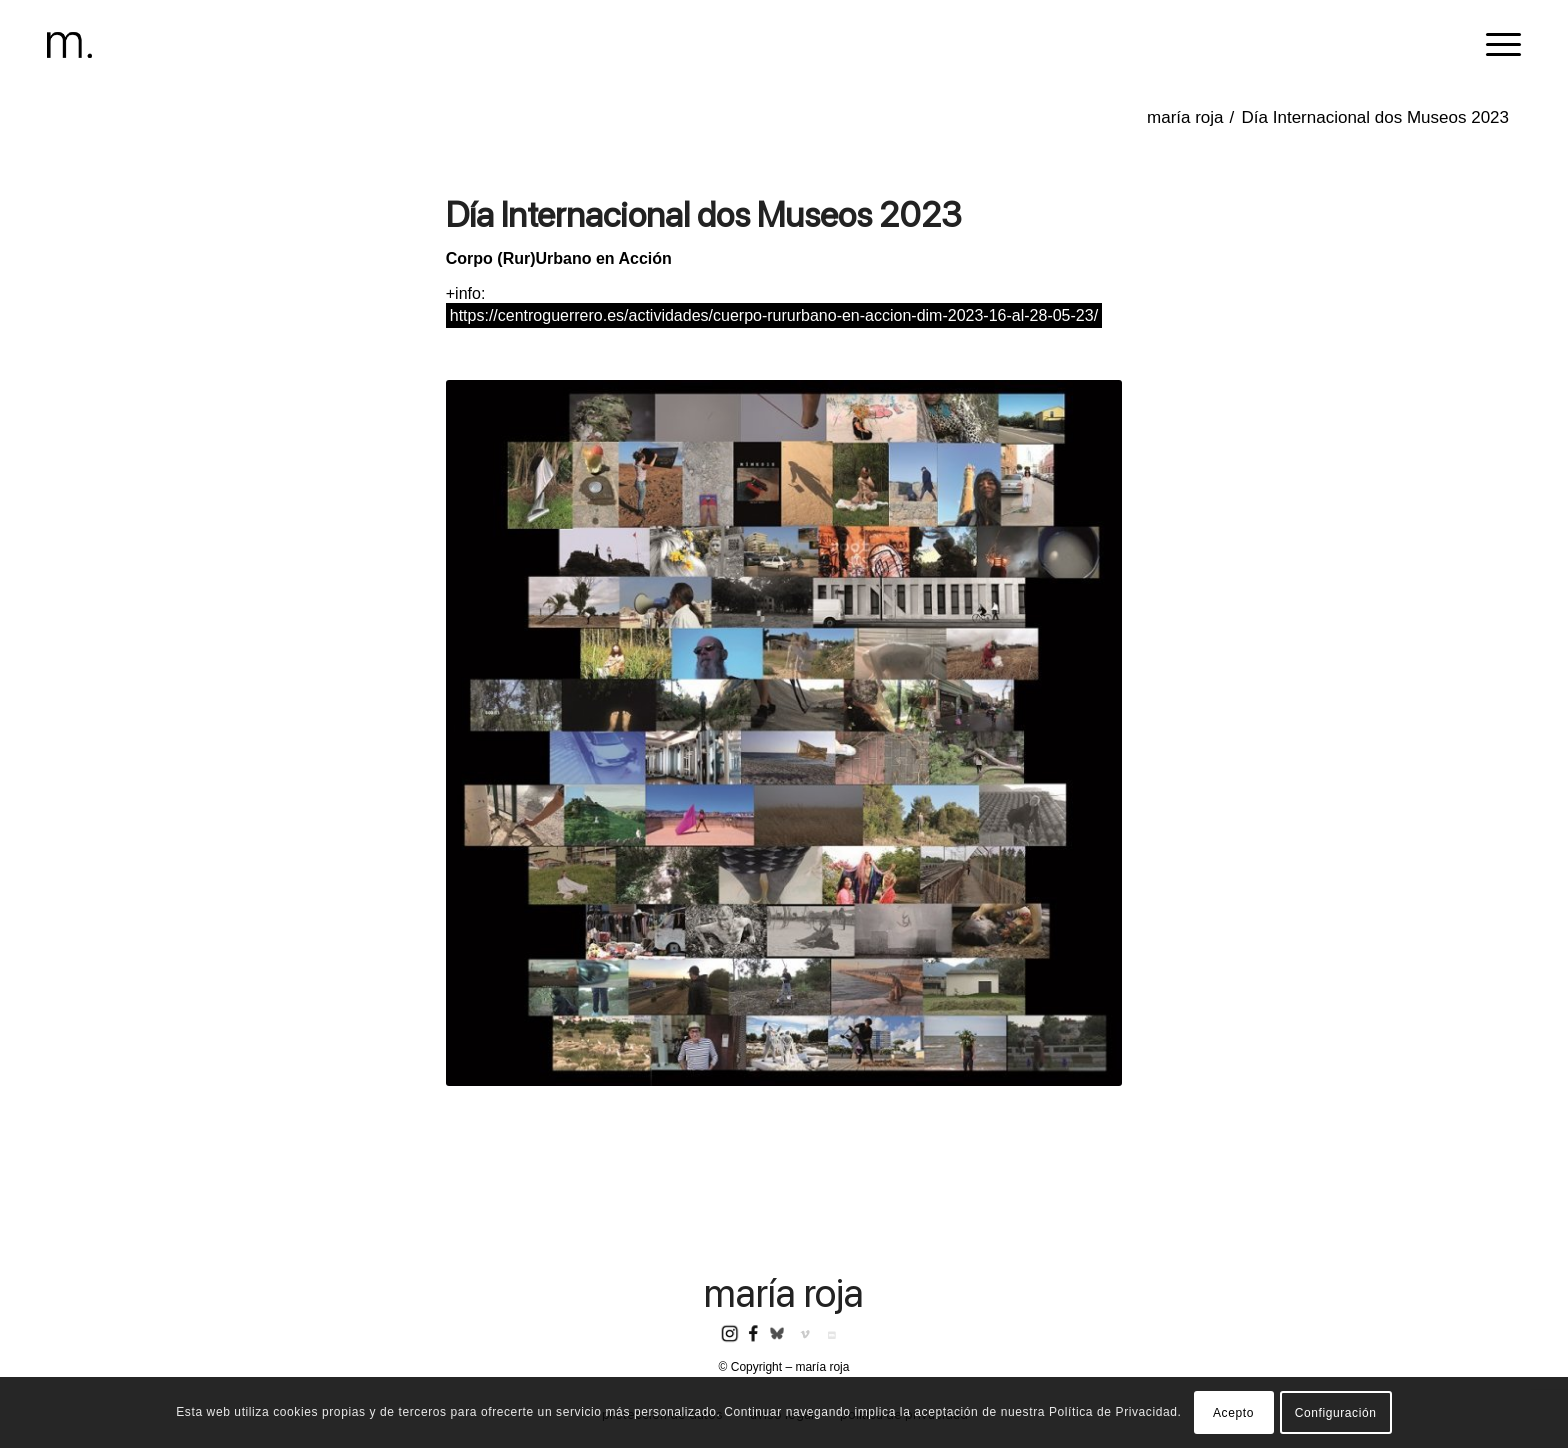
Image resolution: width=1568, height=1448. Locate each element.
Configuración (1336, 1413)
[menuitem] (1497, 45)
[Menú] (1497, 45)
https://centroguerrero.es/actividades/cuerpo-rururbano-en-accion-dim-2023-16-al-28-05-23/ (774, 315)
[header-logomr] (69, 45)
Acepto (1233, 1413)
